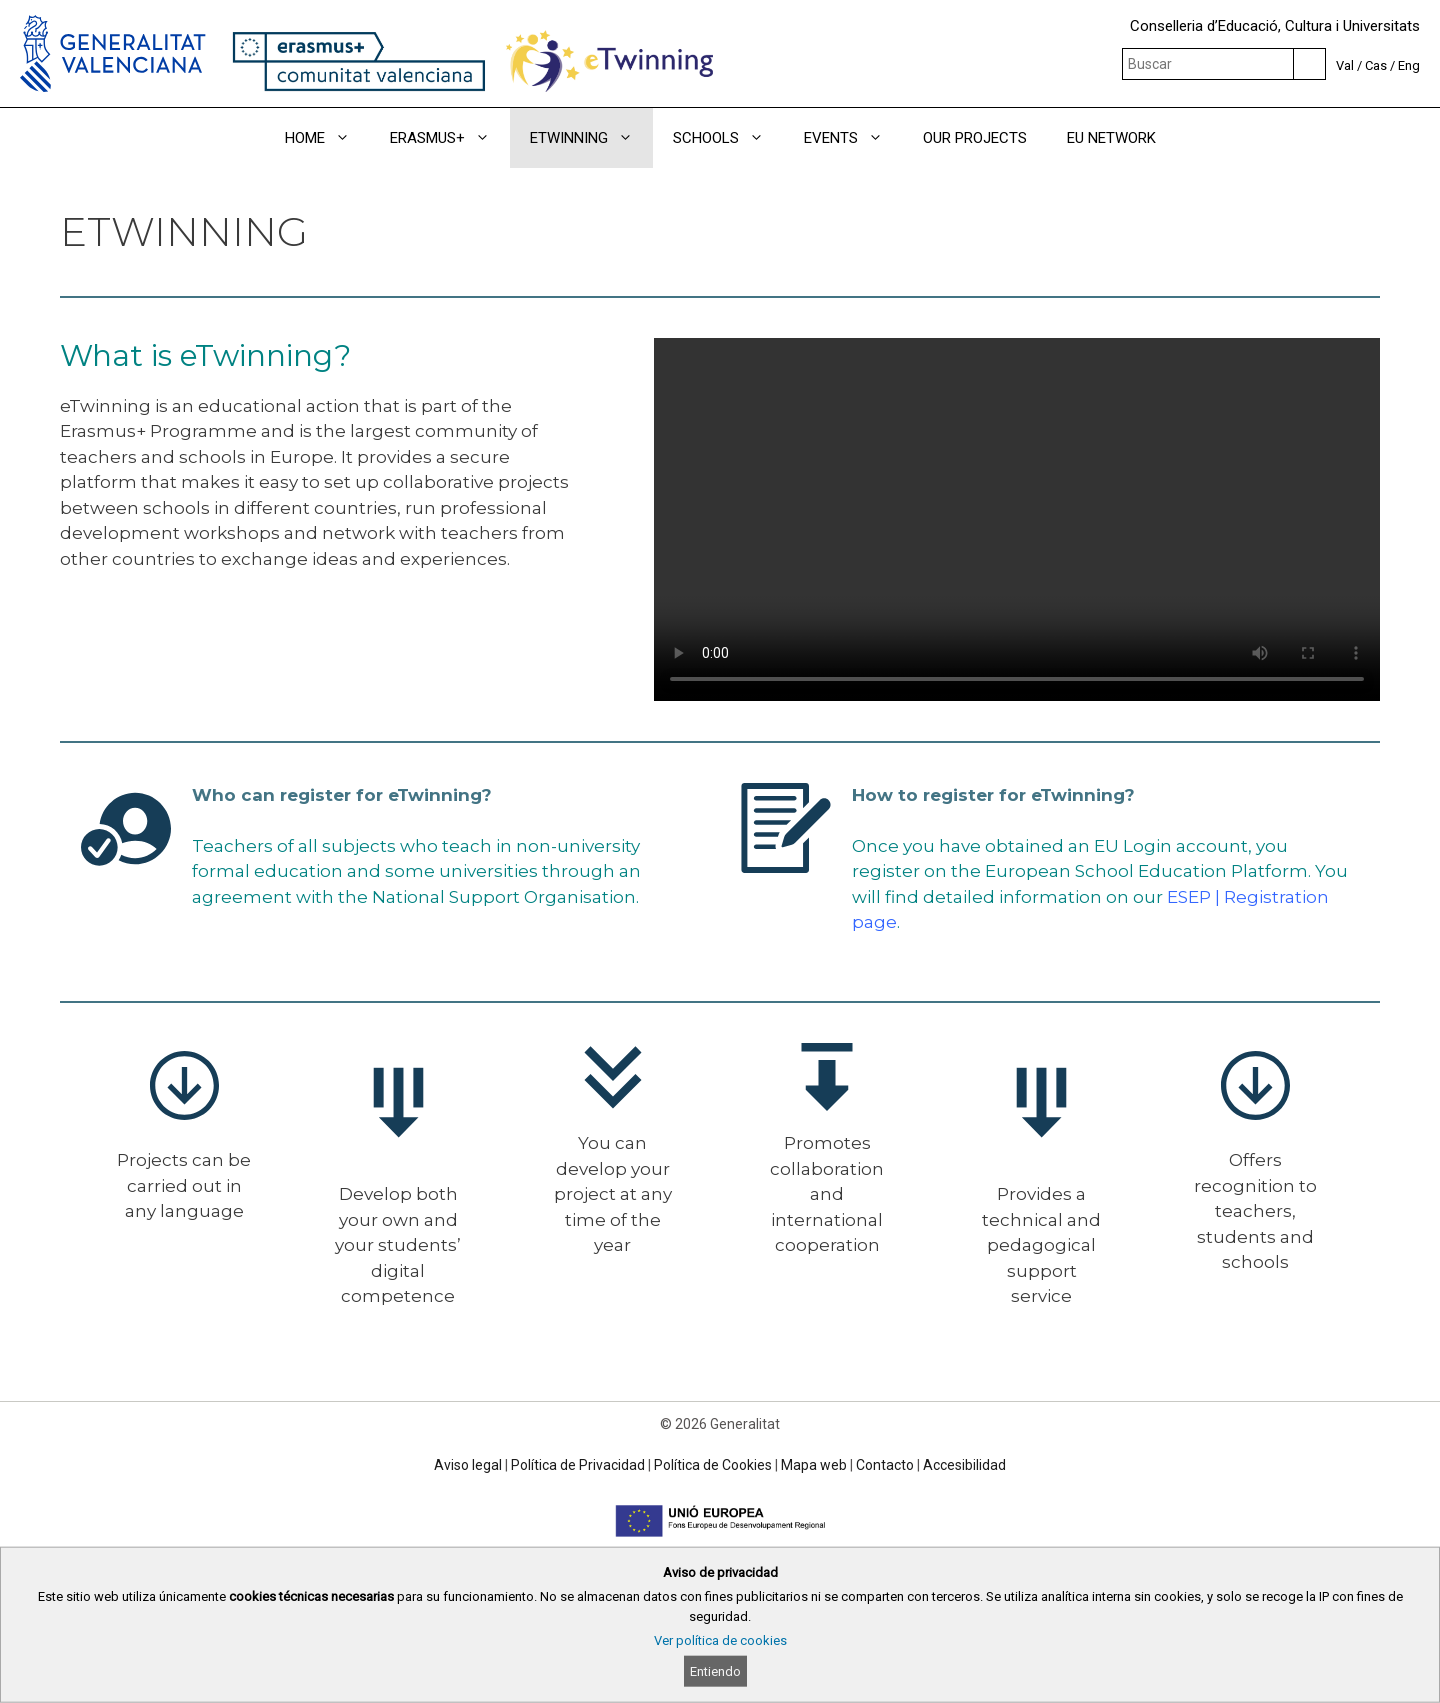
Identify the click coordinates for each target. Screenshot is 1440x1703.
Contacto (885, 1465)
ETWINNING (591, 138)
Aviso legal (468, 1465)
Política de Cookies (713, 1465)
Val (1345, 65)
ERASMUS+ (450, 138)
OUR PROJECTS (975, 138)
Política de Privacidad (578, 1465)
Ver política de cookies (720, 1640)
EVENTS (853, 138)
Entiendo (715, 1671)
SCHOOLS (728, 138)
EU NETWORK (1111, 138)
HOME (327, 138)
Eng (1409, 65)
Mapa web (814, 1465)
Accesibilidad (964, 1465)
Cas (1376, 65)
